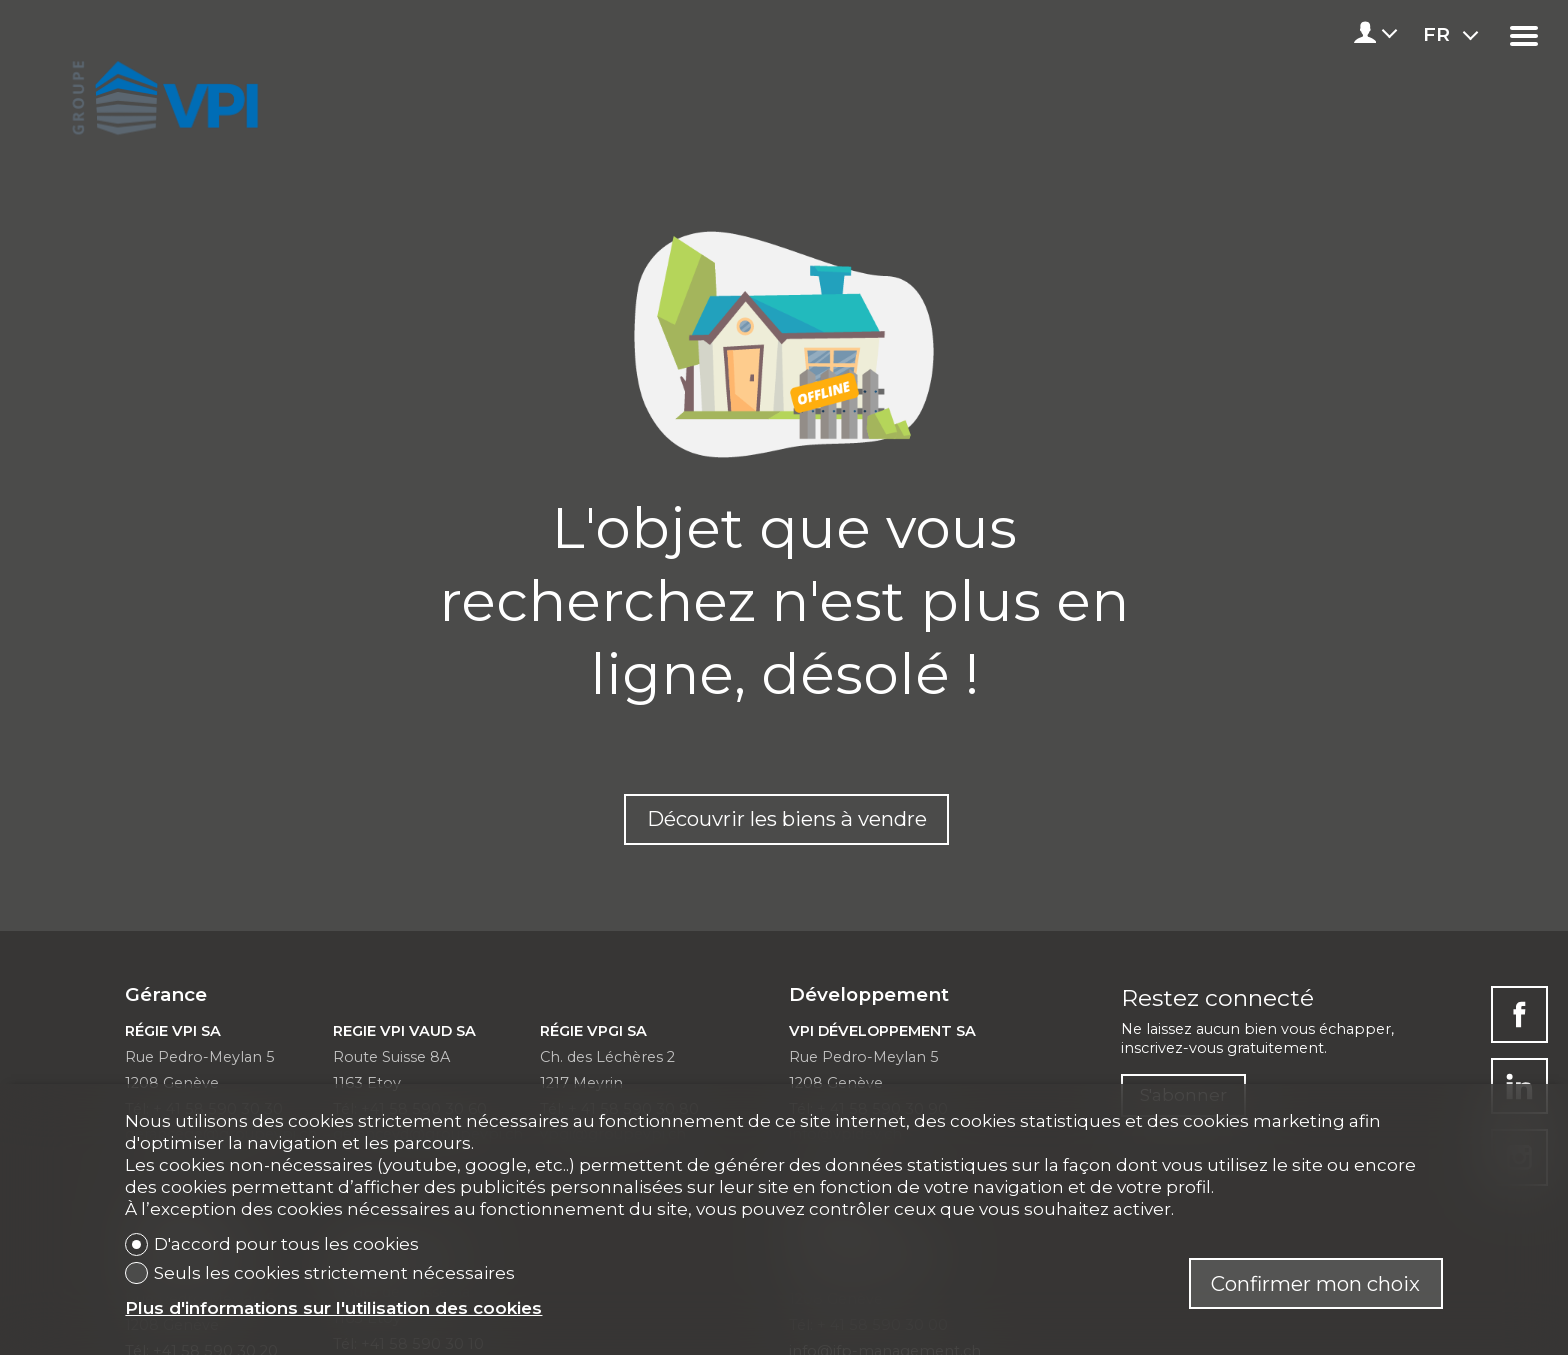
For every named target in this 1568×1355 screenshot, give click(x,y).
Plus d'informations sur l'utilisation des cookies (333, 1308)
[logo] (161, 92)
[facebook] (1519, 1014)
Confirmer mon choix (1315, 1283)
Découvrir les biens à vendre (787, 818)
